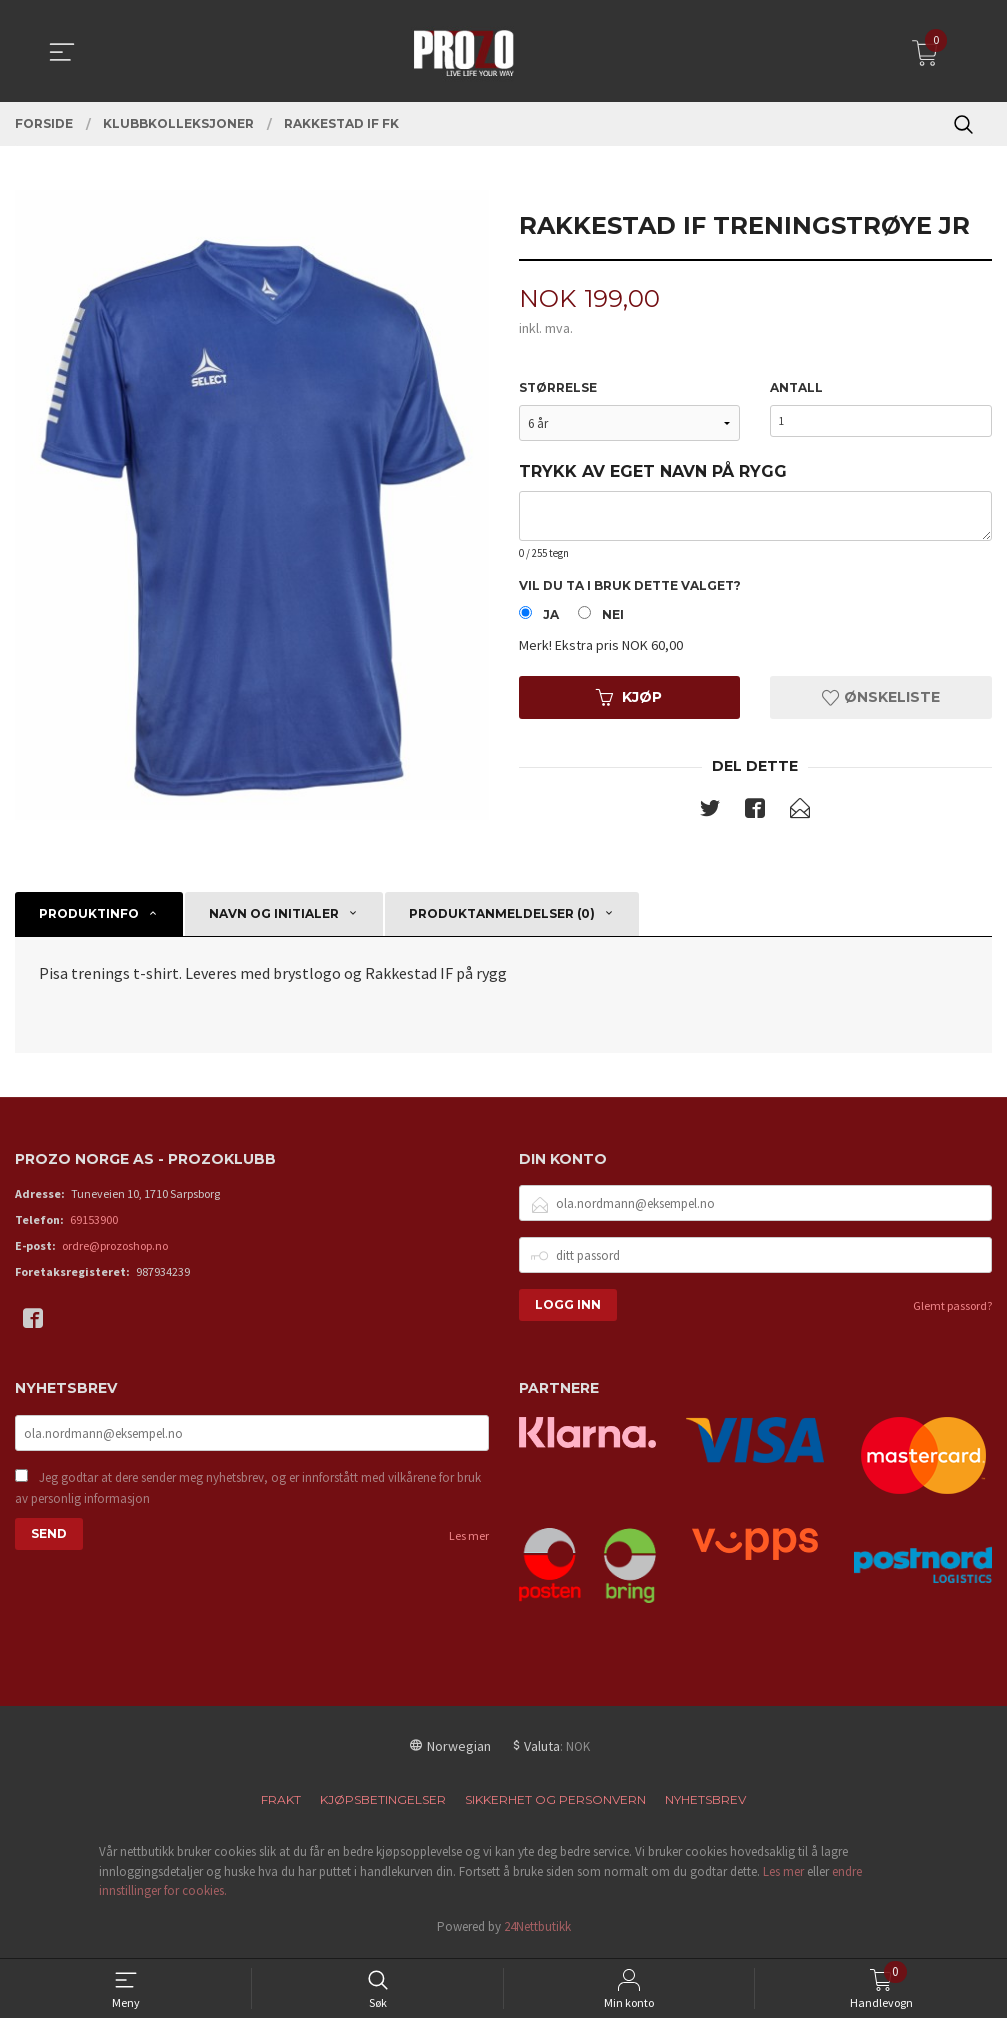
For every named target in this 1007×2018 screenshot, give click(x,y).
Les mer (469, 1543)
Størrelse (558, 389)
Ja (551, 618)
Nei (613, 618)
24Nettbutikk (537, 1931)
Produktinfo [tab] (89, 918)
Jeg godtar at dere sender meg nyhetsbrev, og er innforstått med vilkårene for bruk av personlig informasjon (248, 1495)
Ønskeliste (881, 701)
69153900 (94, 1225)
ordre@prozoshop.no (115, 1251)
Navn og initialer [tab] (274, 918)
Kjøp (629, 701)
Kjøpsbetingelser (383, 1805)
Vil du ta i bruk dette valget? (630, 587)
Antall (796, 389)
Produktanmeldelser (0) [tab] (502, 918)
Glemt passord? (952, 1311)
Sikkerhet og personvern (555, 1805)
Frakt (281, 1805)
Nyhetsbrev (705, 1805)
